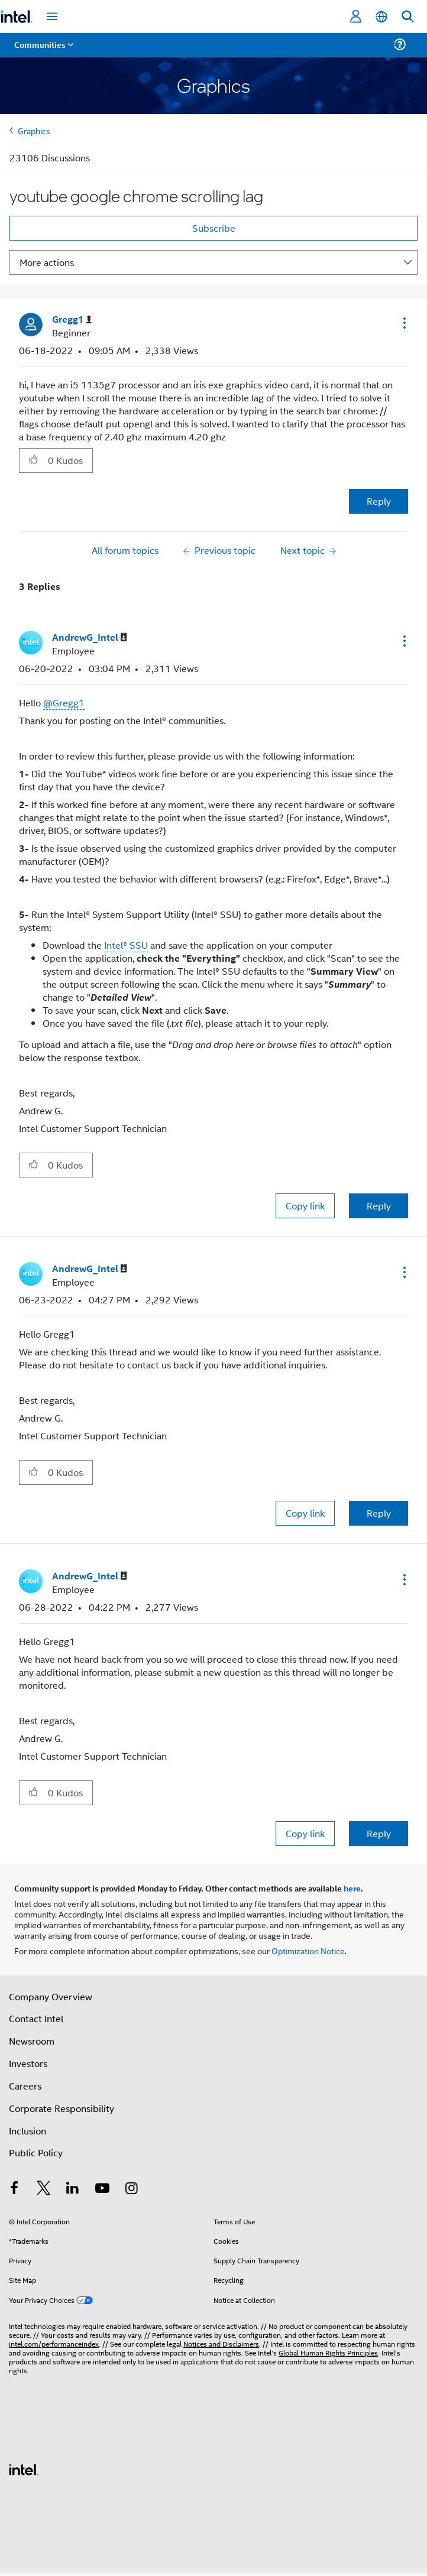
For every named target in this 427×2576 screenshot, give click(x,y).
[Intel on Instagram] (131, 2189)
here (352, 1887)
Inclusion (27, 2130)
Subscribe (213, 228)
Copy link (305, 1205)
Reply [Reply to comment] (379, 1205)
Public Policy (36, 2152)
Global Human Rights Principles (328, 2352)
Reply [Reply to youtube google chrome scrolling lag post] (379, 501)
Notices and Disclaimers (221, 2343)
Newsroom (31, 2041)
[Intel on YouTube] (102, 2189)
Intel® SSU (126, 945)
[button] (403, 323)
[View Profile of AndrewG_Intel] (89, 637)
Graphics (34, 130)
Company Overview (50, 1996)
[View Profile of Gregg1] (72, 319)
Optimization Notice (308, 1950)
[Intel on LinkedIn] (73, 2189)
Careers (25, 2085)
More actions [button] (47, 262)
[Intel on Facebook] (14, 2189)
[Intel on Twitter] (44, 2189)
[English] (381, 17)
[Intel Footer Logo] (23, 2468)
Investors (28, 2063)
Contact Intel (36, 2018)
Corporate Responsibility (61, 2108)
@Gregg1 (64, 702)
